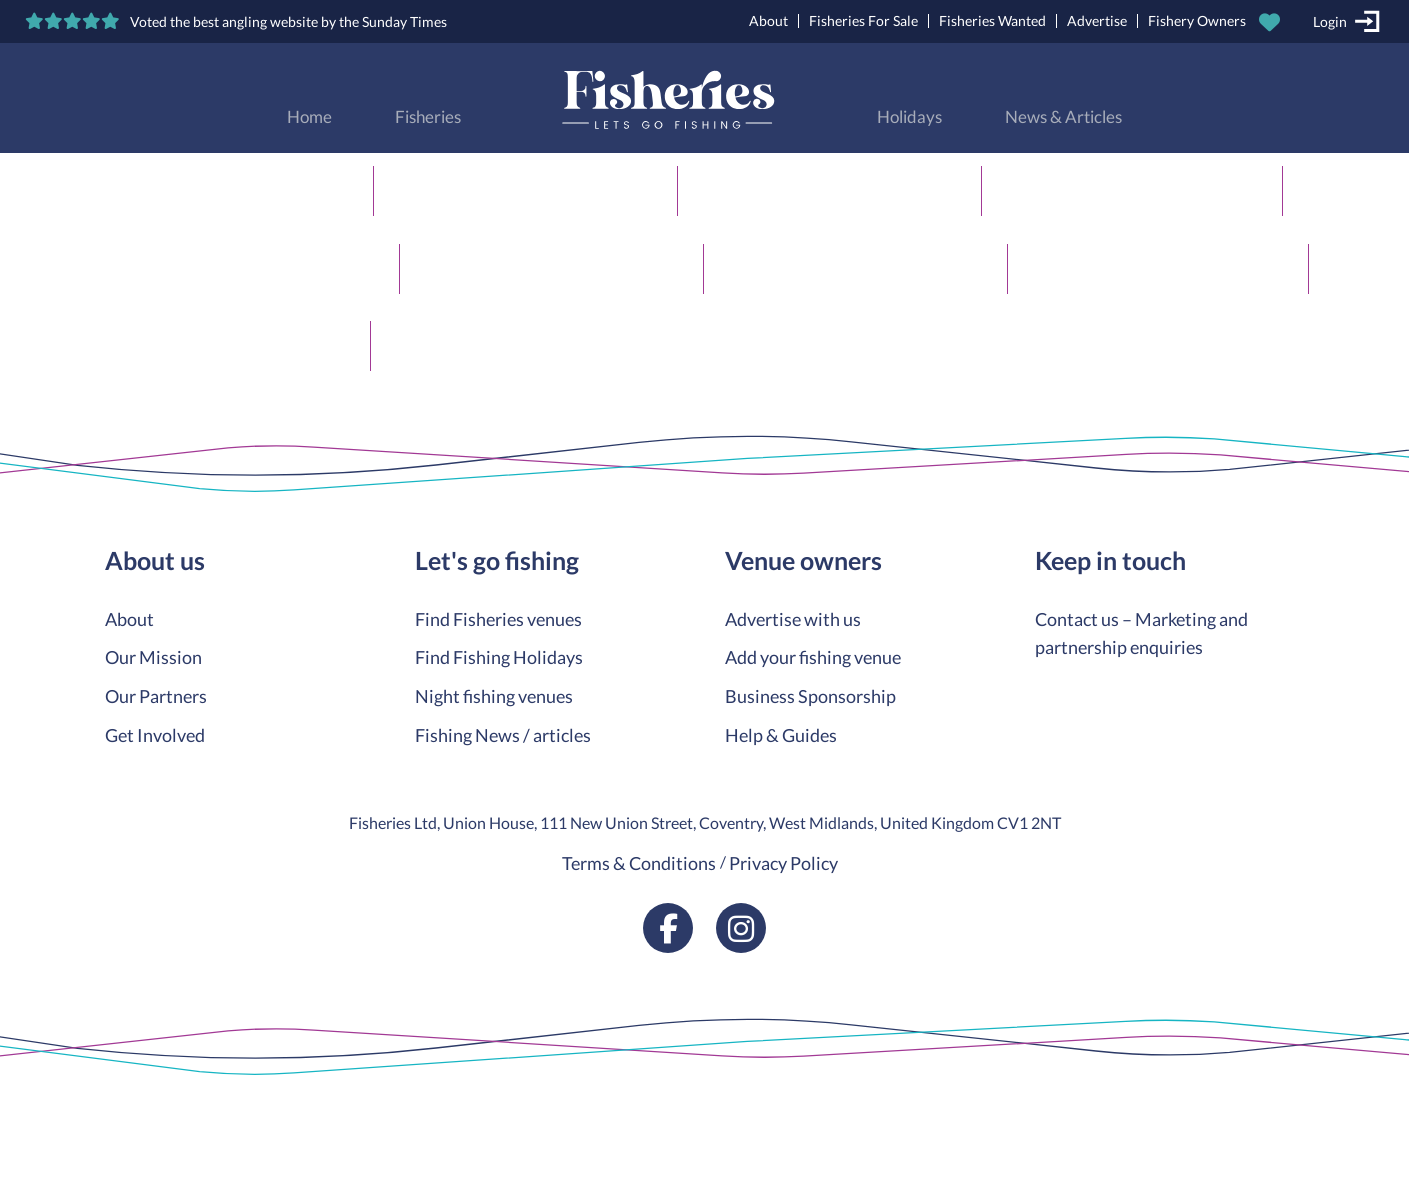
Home (309, 117)
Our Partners (156, 696)
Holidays (909, 117)
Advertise (1097, 20)
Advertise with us (793, 619)
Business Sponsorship (810, 696)
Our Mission (153, 657)
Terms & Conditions (639, 863)
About (768, 20)
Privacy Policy (783, 863)
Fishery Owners (1197, 20)
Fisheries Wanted (992, 20)
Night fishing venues (494, 696)
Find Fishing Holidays (499, 657)
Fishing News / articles (503, 735)
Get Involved (155, 735)
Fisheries (428, 117)
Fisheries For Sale (863, 20)
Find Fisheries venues (498, 619)
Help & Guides (781, 735)
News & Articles (1063, 117)
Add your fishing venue (813, 657)
